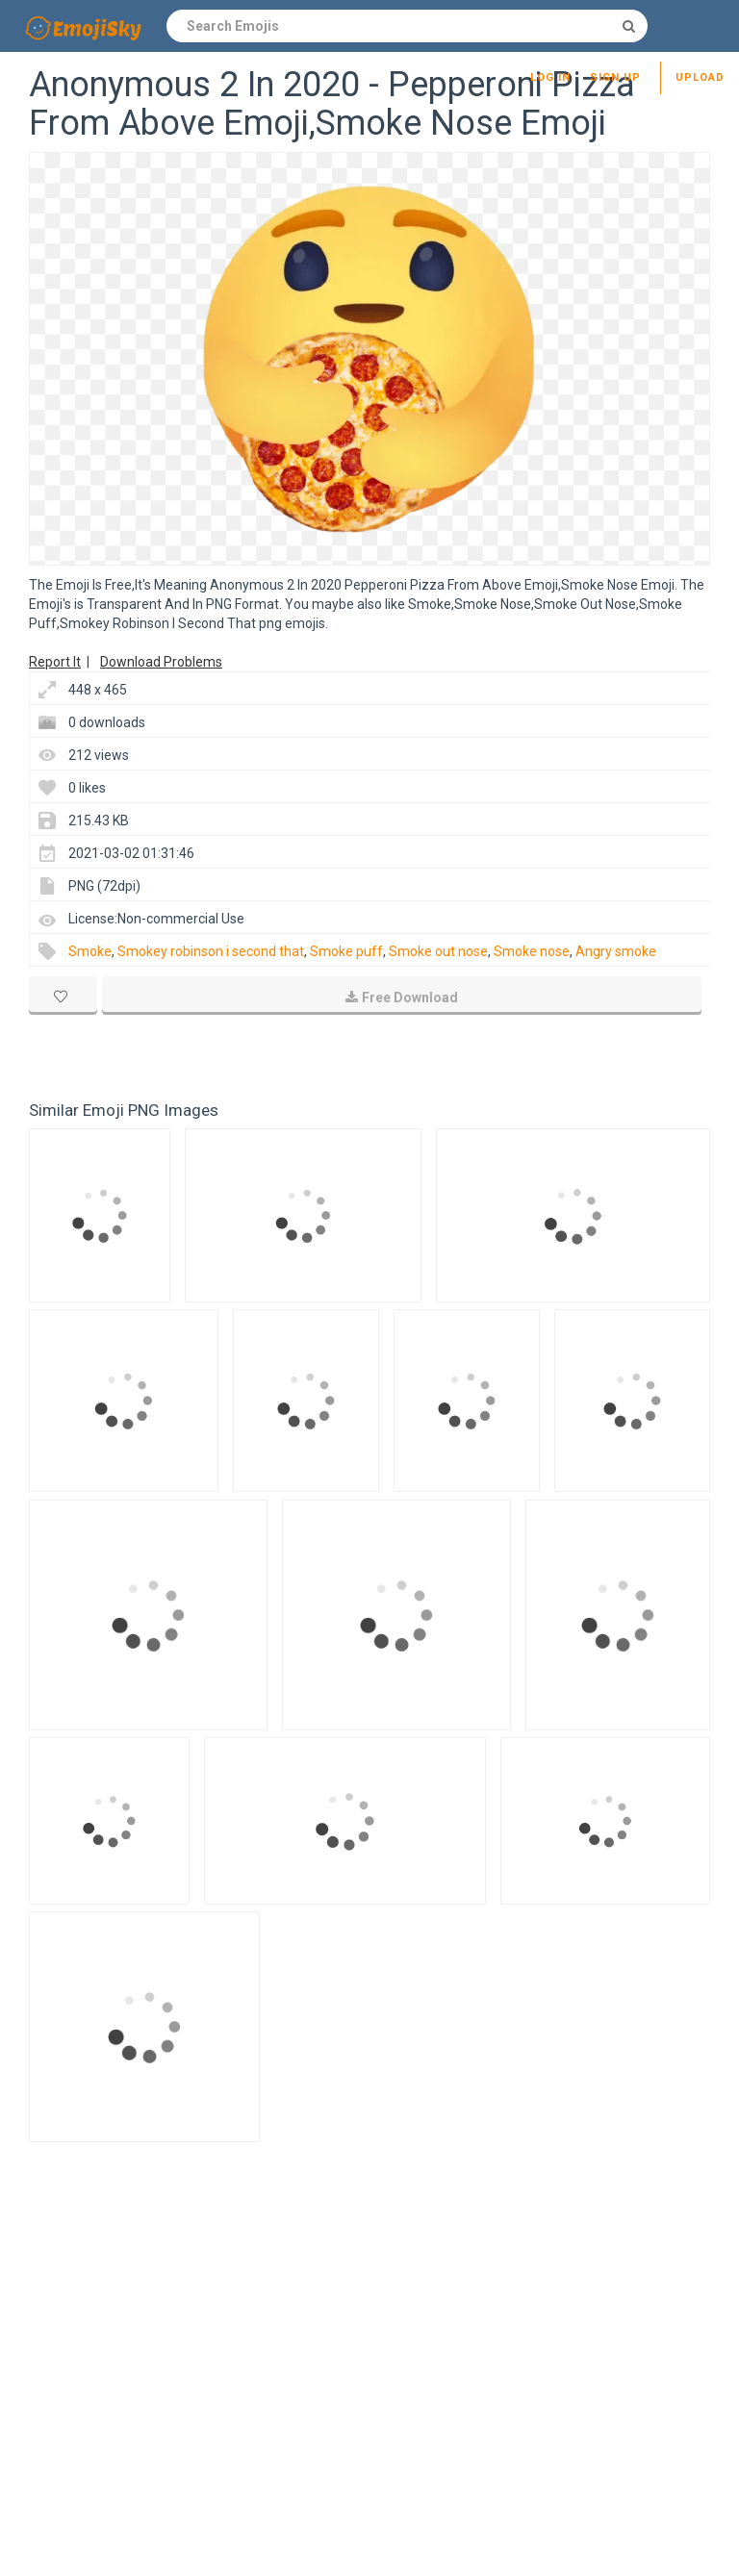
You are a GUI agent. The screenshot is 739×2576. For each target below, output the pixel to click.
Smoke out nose (438, 951)
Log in (550, 77)
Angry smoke (615, 951)
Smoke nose (532, 951)
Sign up (615, 77)
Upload (700, 77)
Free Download (401, 997)
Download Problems (161, 661)
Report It (55, 661)
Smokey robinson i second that (210, 951)
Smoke (90, 951)
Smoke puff (346, 951)
